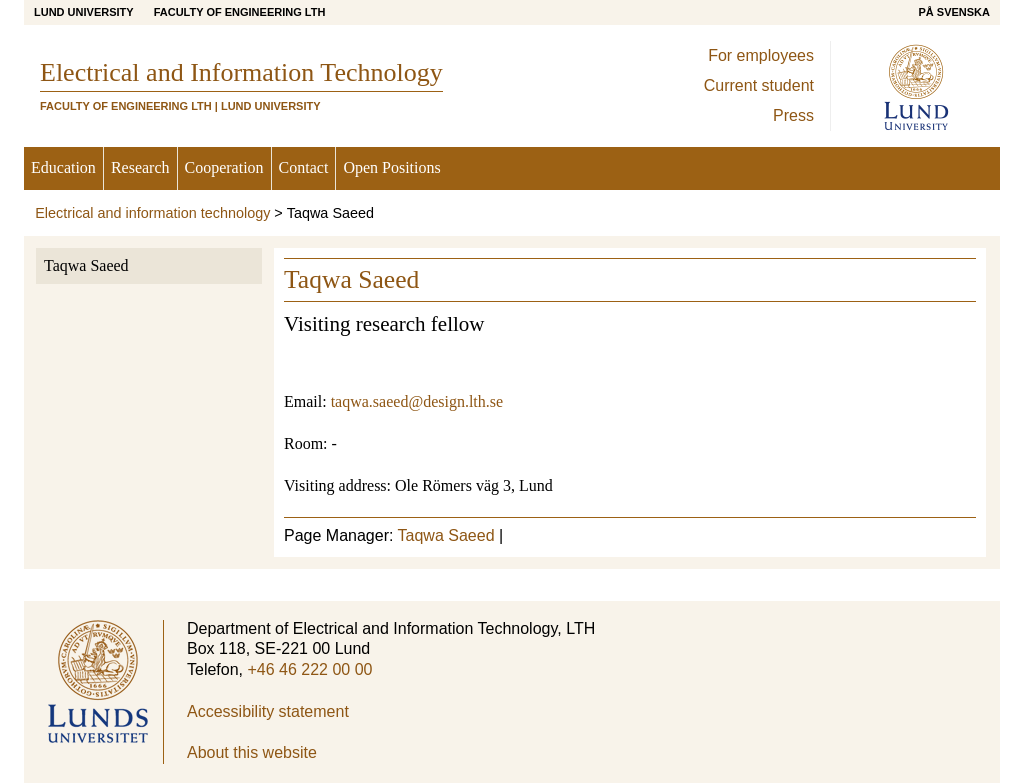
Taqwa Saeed (86, 265)
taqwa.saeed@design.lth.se (417, 401)
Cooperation (224, 167)
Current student (759, 85)
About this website (252, 752)
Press (793, 115)
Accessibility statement (268, 711)
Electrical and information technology (152, 213)
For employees (761, 55)
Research (140, 167)
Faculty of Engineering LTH (240, 12)
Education (63, 167)
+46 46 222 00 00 (309, 669)
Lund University (84, 12)
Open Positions (391, 167)
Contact (304, 167)
